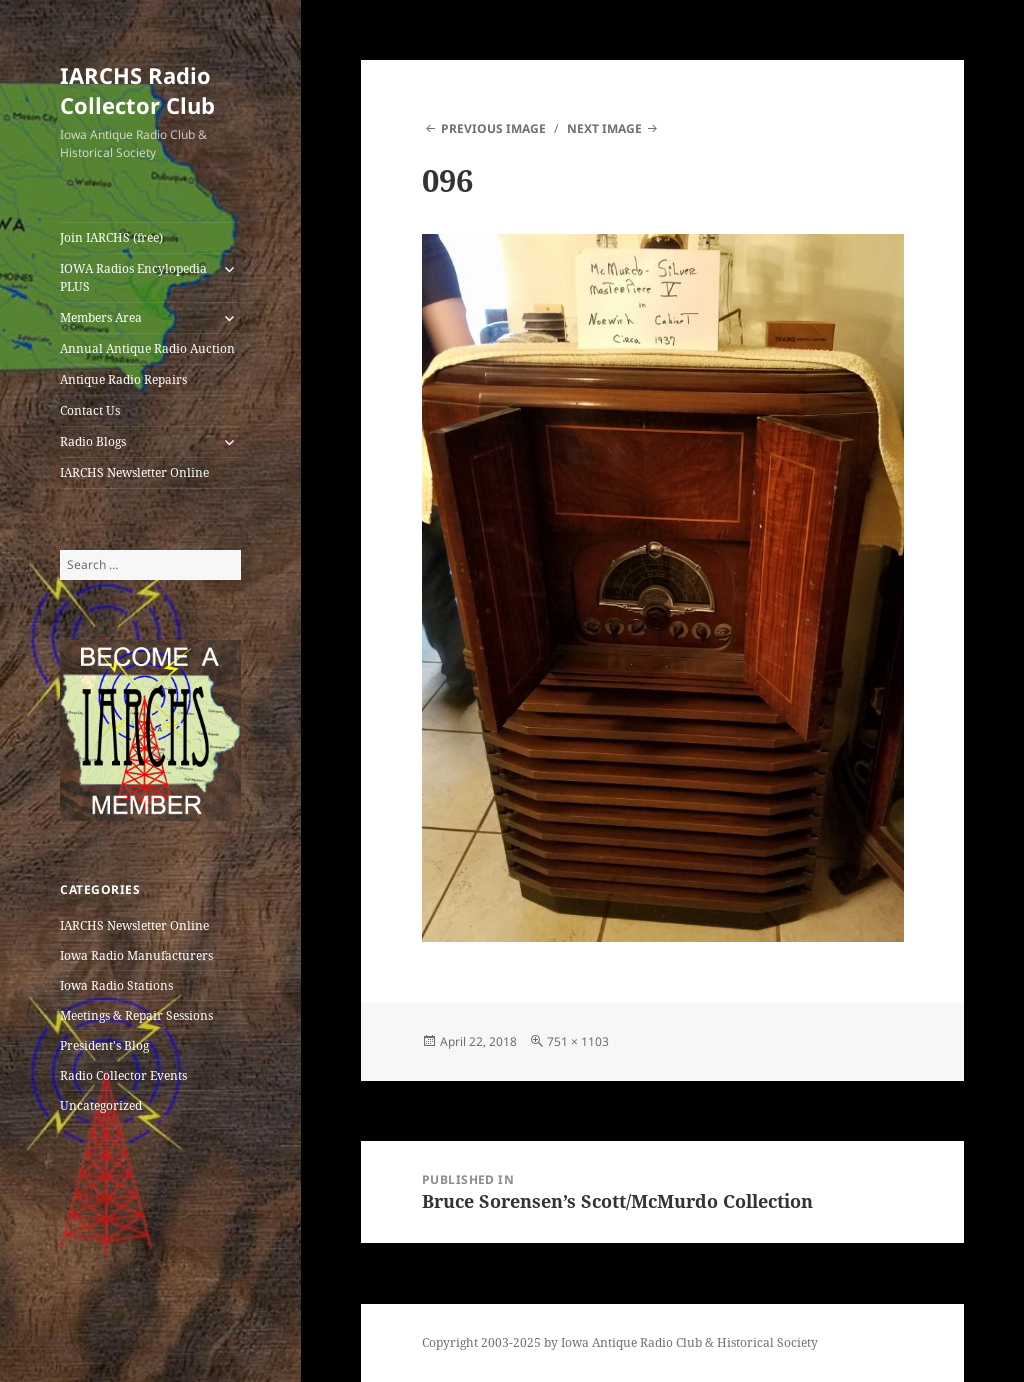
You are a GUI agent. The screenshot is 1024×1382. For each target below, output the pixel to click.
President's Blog (104, 1045)
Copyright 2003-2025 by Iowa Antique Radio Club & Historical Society (620, 1342)
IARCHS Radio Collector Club (137, 90)
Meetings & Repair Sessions (136, 1015)
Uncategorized (101, 1105)
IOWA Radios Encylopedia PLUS (133, 277)
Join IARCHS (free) (111, 237)
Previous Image (493, 128)
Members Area (101, 317)
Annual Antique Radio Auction (147, 348)
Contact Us (90, 410)
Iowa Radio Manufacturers (136, 955)
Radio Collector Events (123, 1075)
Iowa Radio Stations (116, 985)
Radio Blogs (93, 441)
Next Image (604, 128)
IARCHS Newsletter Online (134, 472)
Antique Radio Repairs (123, 379)
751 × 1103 (578, 1041)
